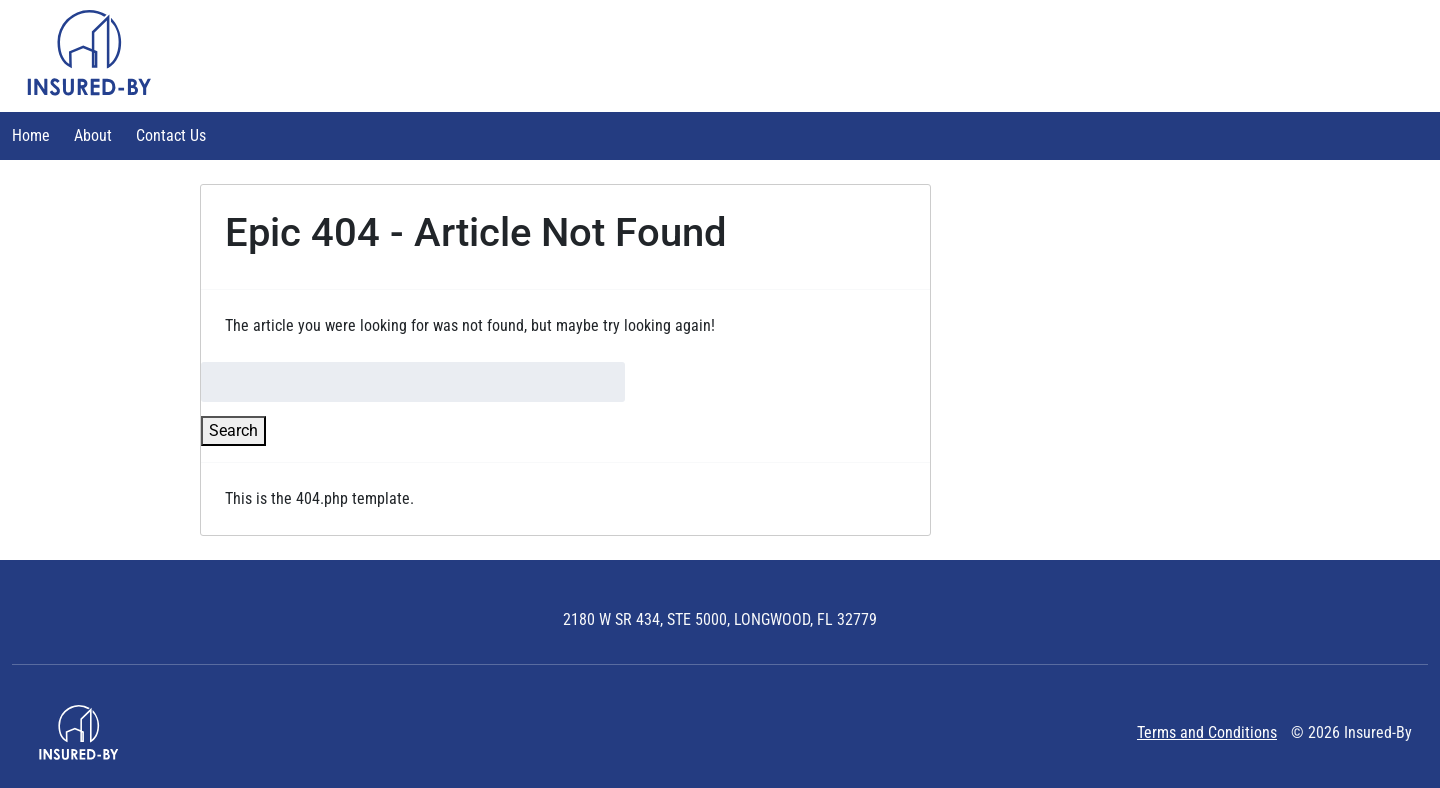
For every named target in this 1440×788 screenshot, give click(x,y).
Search (233, 430)
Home (31, 135)
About (93, 135)
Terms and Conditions (1207, 732)
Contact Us (171, 135)
